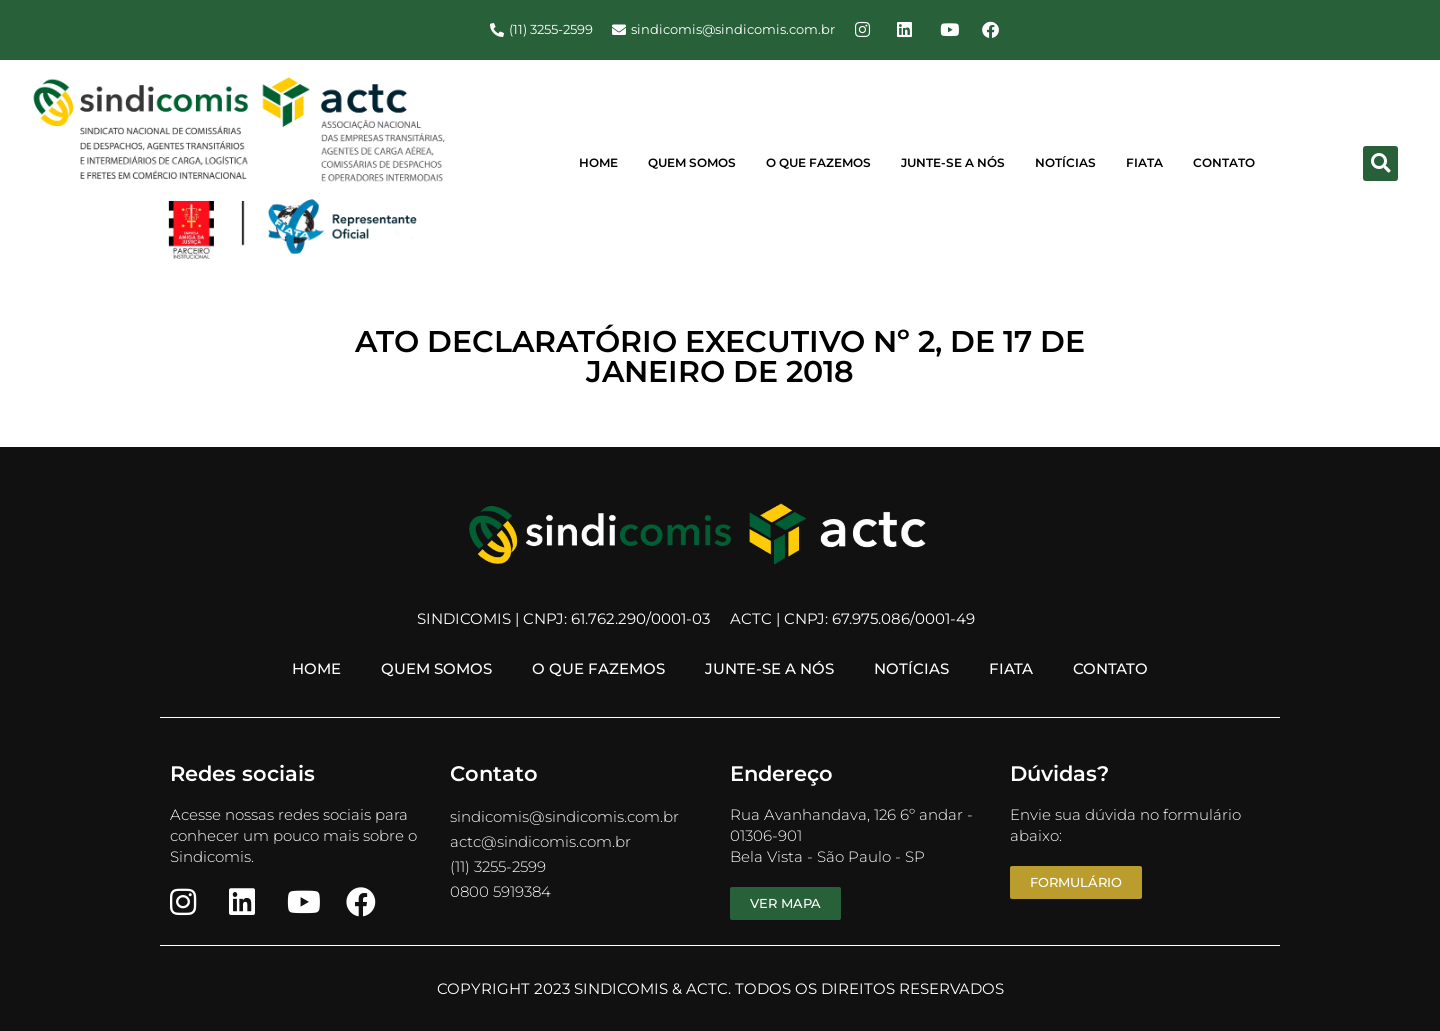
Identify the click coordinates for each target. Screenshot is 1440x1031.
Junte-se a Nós (953, 162)
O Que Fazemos (818, 162)
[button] (1380, 163)
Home (598, 162)
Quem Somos (692, 162)
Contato (1224, 162)
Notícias (1065, 162)
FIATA (1144, 162)
